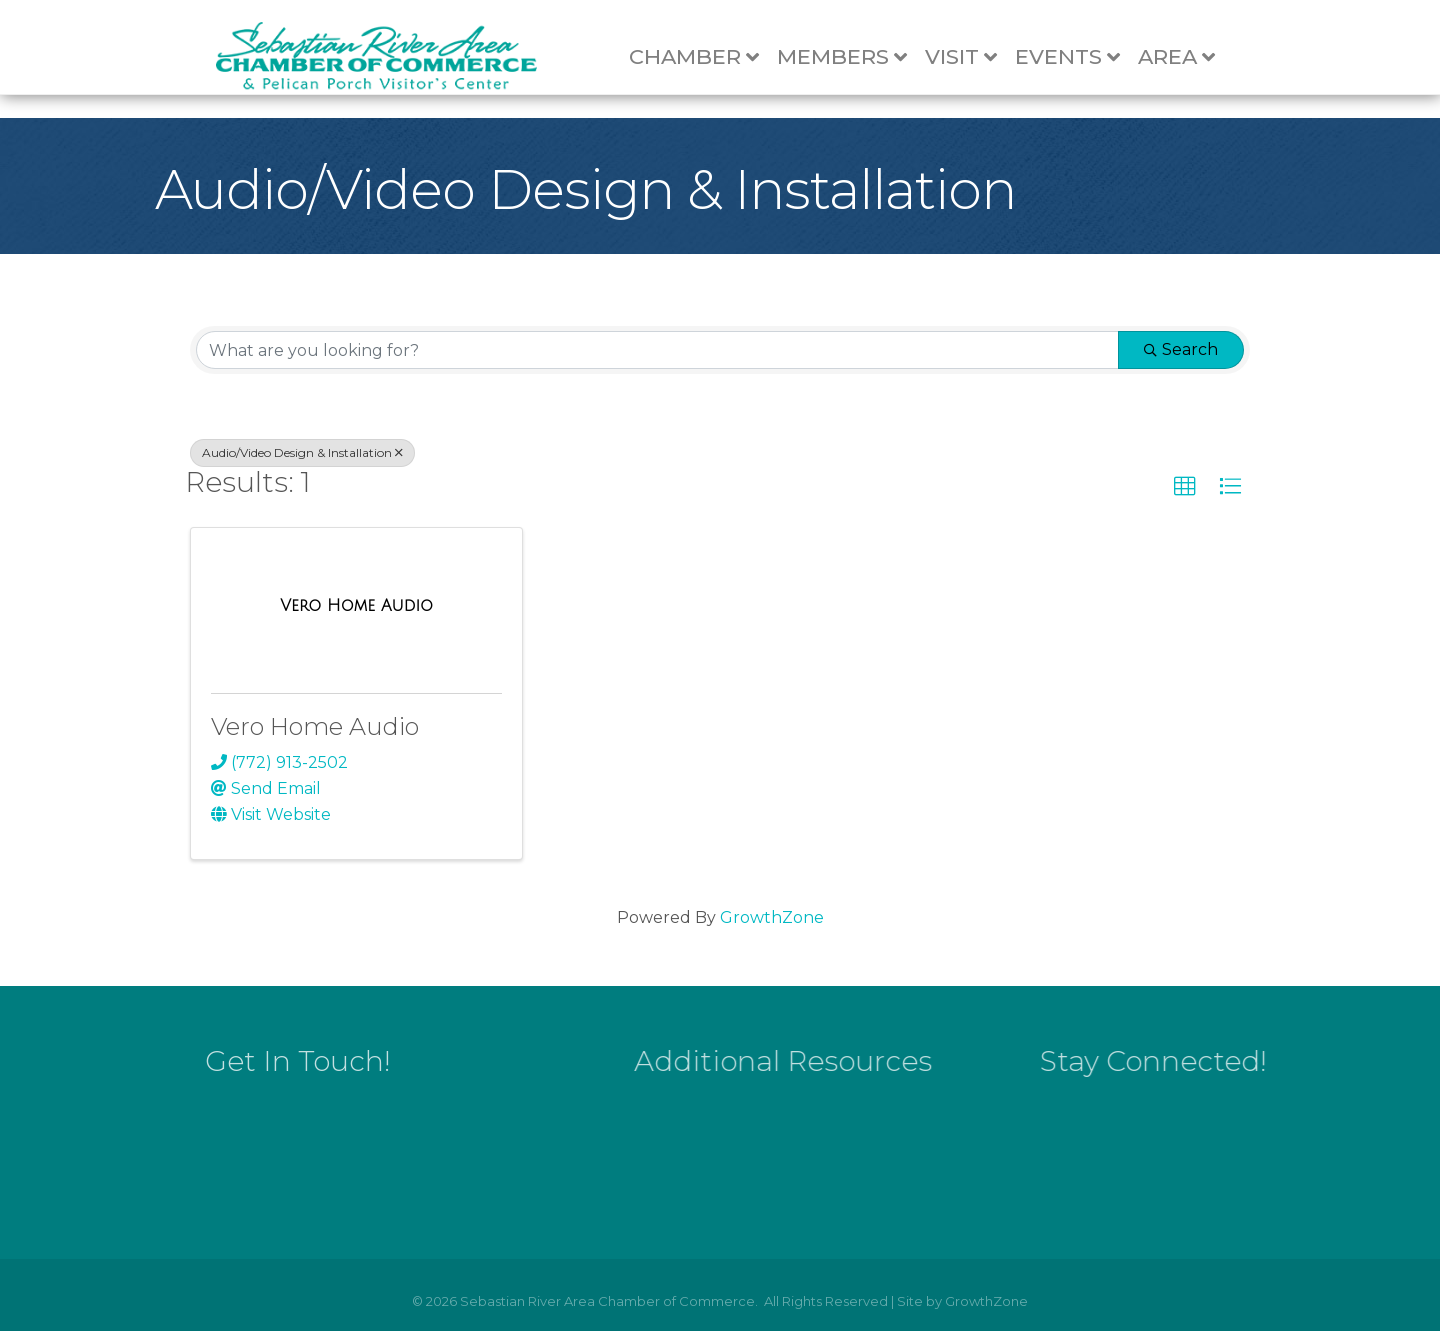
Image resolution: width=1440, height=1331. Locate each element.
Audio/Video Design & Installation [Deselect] (302, 452)
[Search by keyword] (657, 350)
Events (1076, 57)
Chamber (703, 57)
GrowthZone (772, 917)
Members (851, 57)
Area (1185, 57)
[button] (1185, 487)
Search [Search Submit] (1181, 349)
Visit (970, 57)
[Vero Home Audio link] (356, 606)
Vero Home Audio (315, 726)
